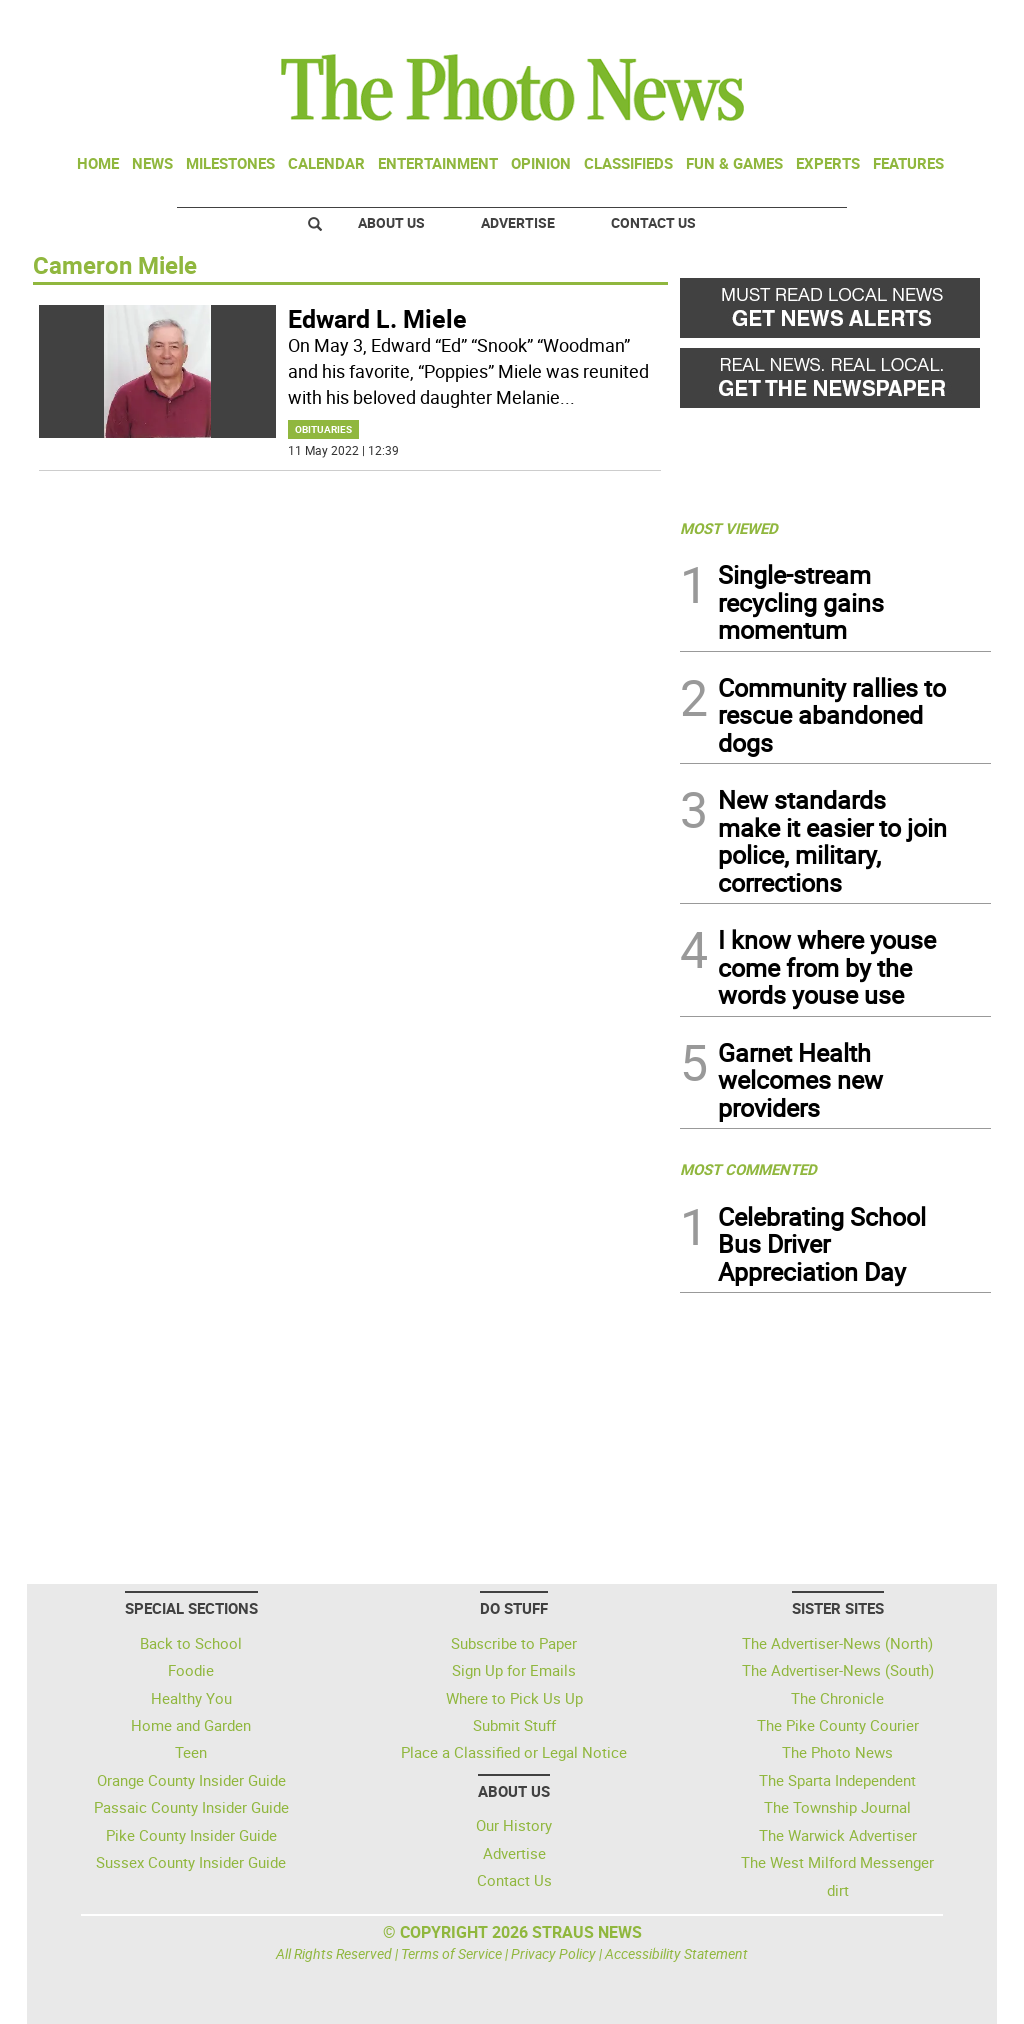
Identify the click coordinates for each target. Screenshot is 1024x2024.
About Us (391, 222)
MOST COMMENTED (748, 1169)
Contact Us (653, 222)
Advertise (518, 222)
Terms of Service (451, 1953)
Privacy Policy (553, 1953)
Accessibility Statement (676, 1953)
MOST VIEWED (729, 528)
